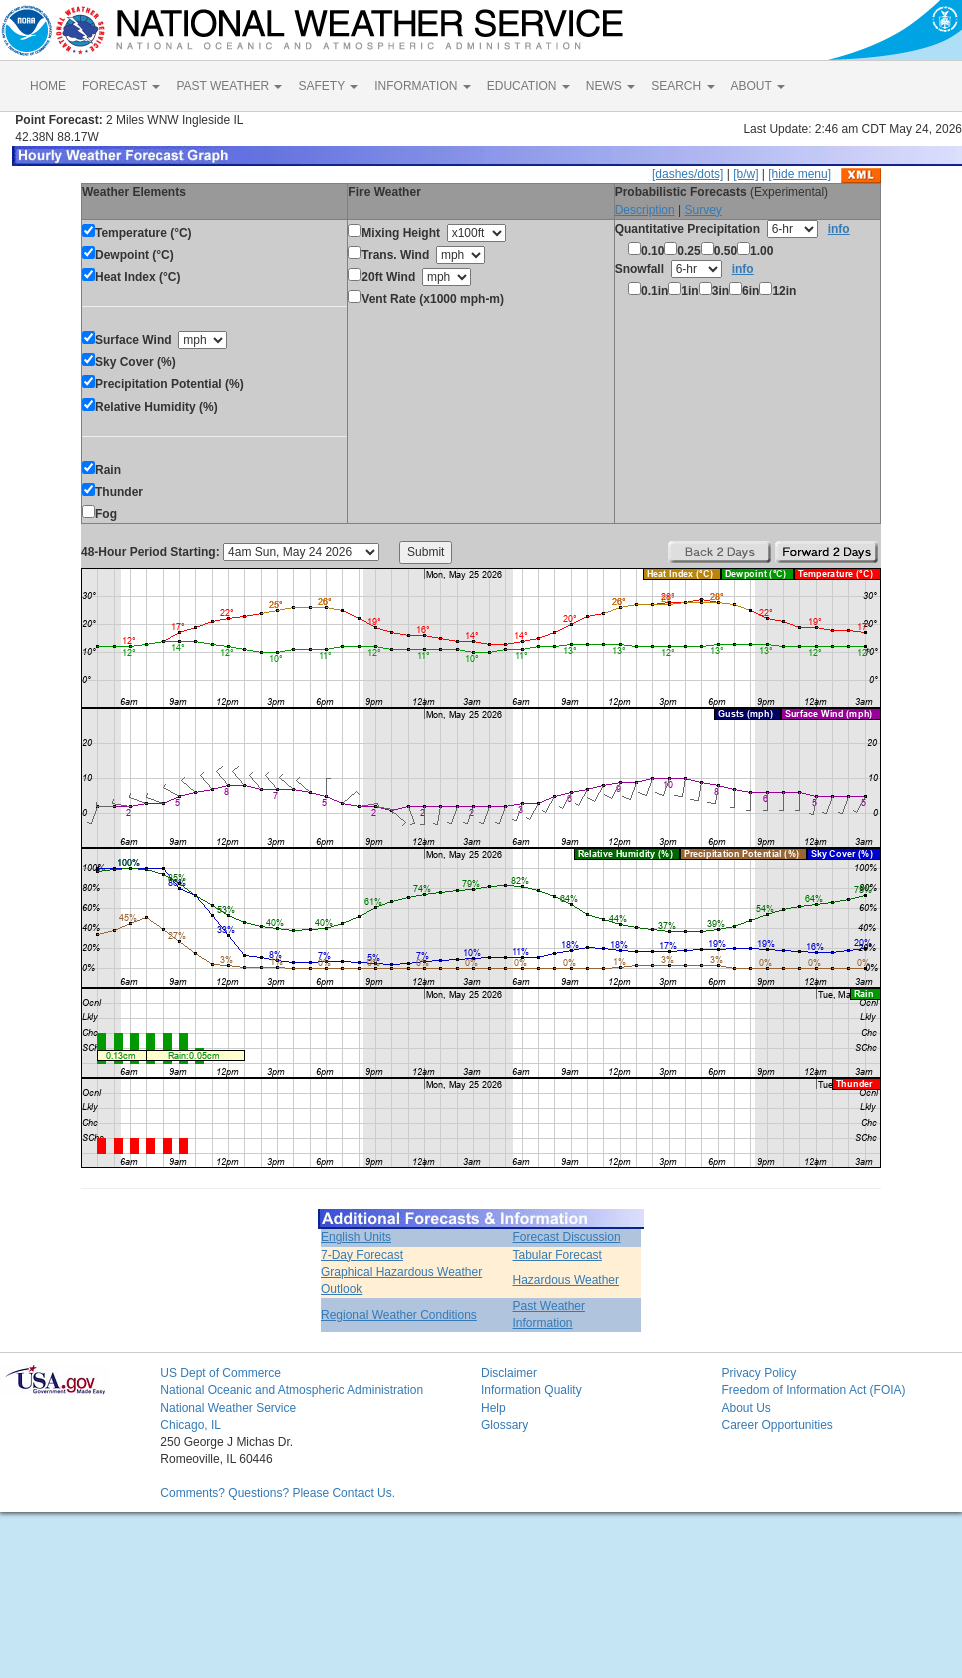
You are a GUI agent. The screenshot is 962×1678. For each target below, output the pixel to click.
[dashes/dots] (687, 174)
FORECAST (121, 86)
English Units (356, 1237)
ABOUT (758, 86)
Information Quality (531, 1390)
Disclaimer (509, 1373)
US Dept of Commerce (220, 1373)
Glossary (504, 1425)
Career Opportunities (776, 1425)
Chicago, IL (190, 1425)
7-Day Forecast (362, 1255)
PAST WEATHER (229, 86)
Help (493, 1408)
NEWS (610, 86)
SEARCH (682, 86)
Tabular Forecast (557, 1255)
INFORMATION (422, 86)
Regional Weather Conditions (399, 1315)
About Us (745, 1408)
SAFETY (328, 86)
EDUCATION (528, 86)
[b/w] (745, 174)
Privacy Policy (758, 1373)
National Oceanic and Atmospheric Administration (291, 1390)
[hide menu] (799, 174)
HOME (48, 86)
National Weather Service (228, 1408)
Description (645, 210)
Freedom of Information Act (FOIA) (813, 1390)
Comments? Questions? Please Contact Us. (277, 1493)
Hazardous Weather (566, 1280)
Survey (702, 210)
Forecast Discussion (567, 1237)
